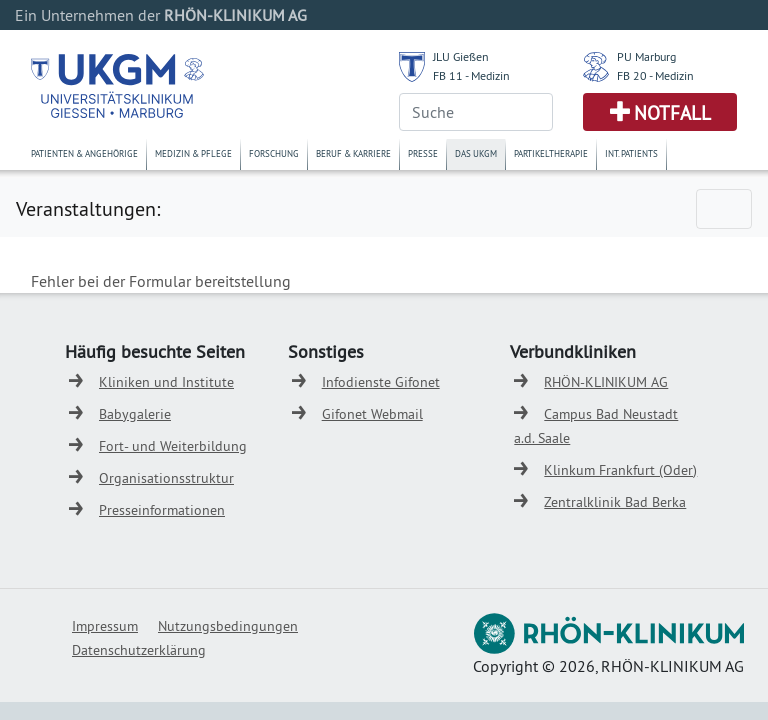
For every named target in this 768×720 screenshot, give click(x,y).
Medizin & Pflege (193, 153)
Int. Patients (631, 153)
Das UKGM (476, 153)
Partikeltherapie (551, 153)
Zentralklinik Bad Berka (615, 502)
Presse (423, 153)
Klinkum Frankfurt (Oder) (620, 470)
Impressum (105, 626)
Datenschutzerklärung (139, 650)
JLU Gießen (461, 56)
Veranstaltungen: (88, 208)
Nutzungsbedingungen (228, 626)
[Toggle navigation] (724, 209)
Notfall (672, 113)
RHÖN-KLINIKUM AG (606, 382)
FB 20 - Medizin (655, 75)
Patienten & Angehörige (84, 153)
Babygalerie (135, 414)
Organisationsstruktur (166, 478)
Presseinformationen (162, 510)
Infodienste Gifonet (381, 382)
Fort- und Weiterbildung (173, 446)
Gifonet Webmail (372, 414)
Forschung (274, 153)
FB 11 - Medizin (471, 75)
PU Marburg (646, 56)
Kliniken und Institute (166, 382)
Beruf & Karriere (353, 153)
